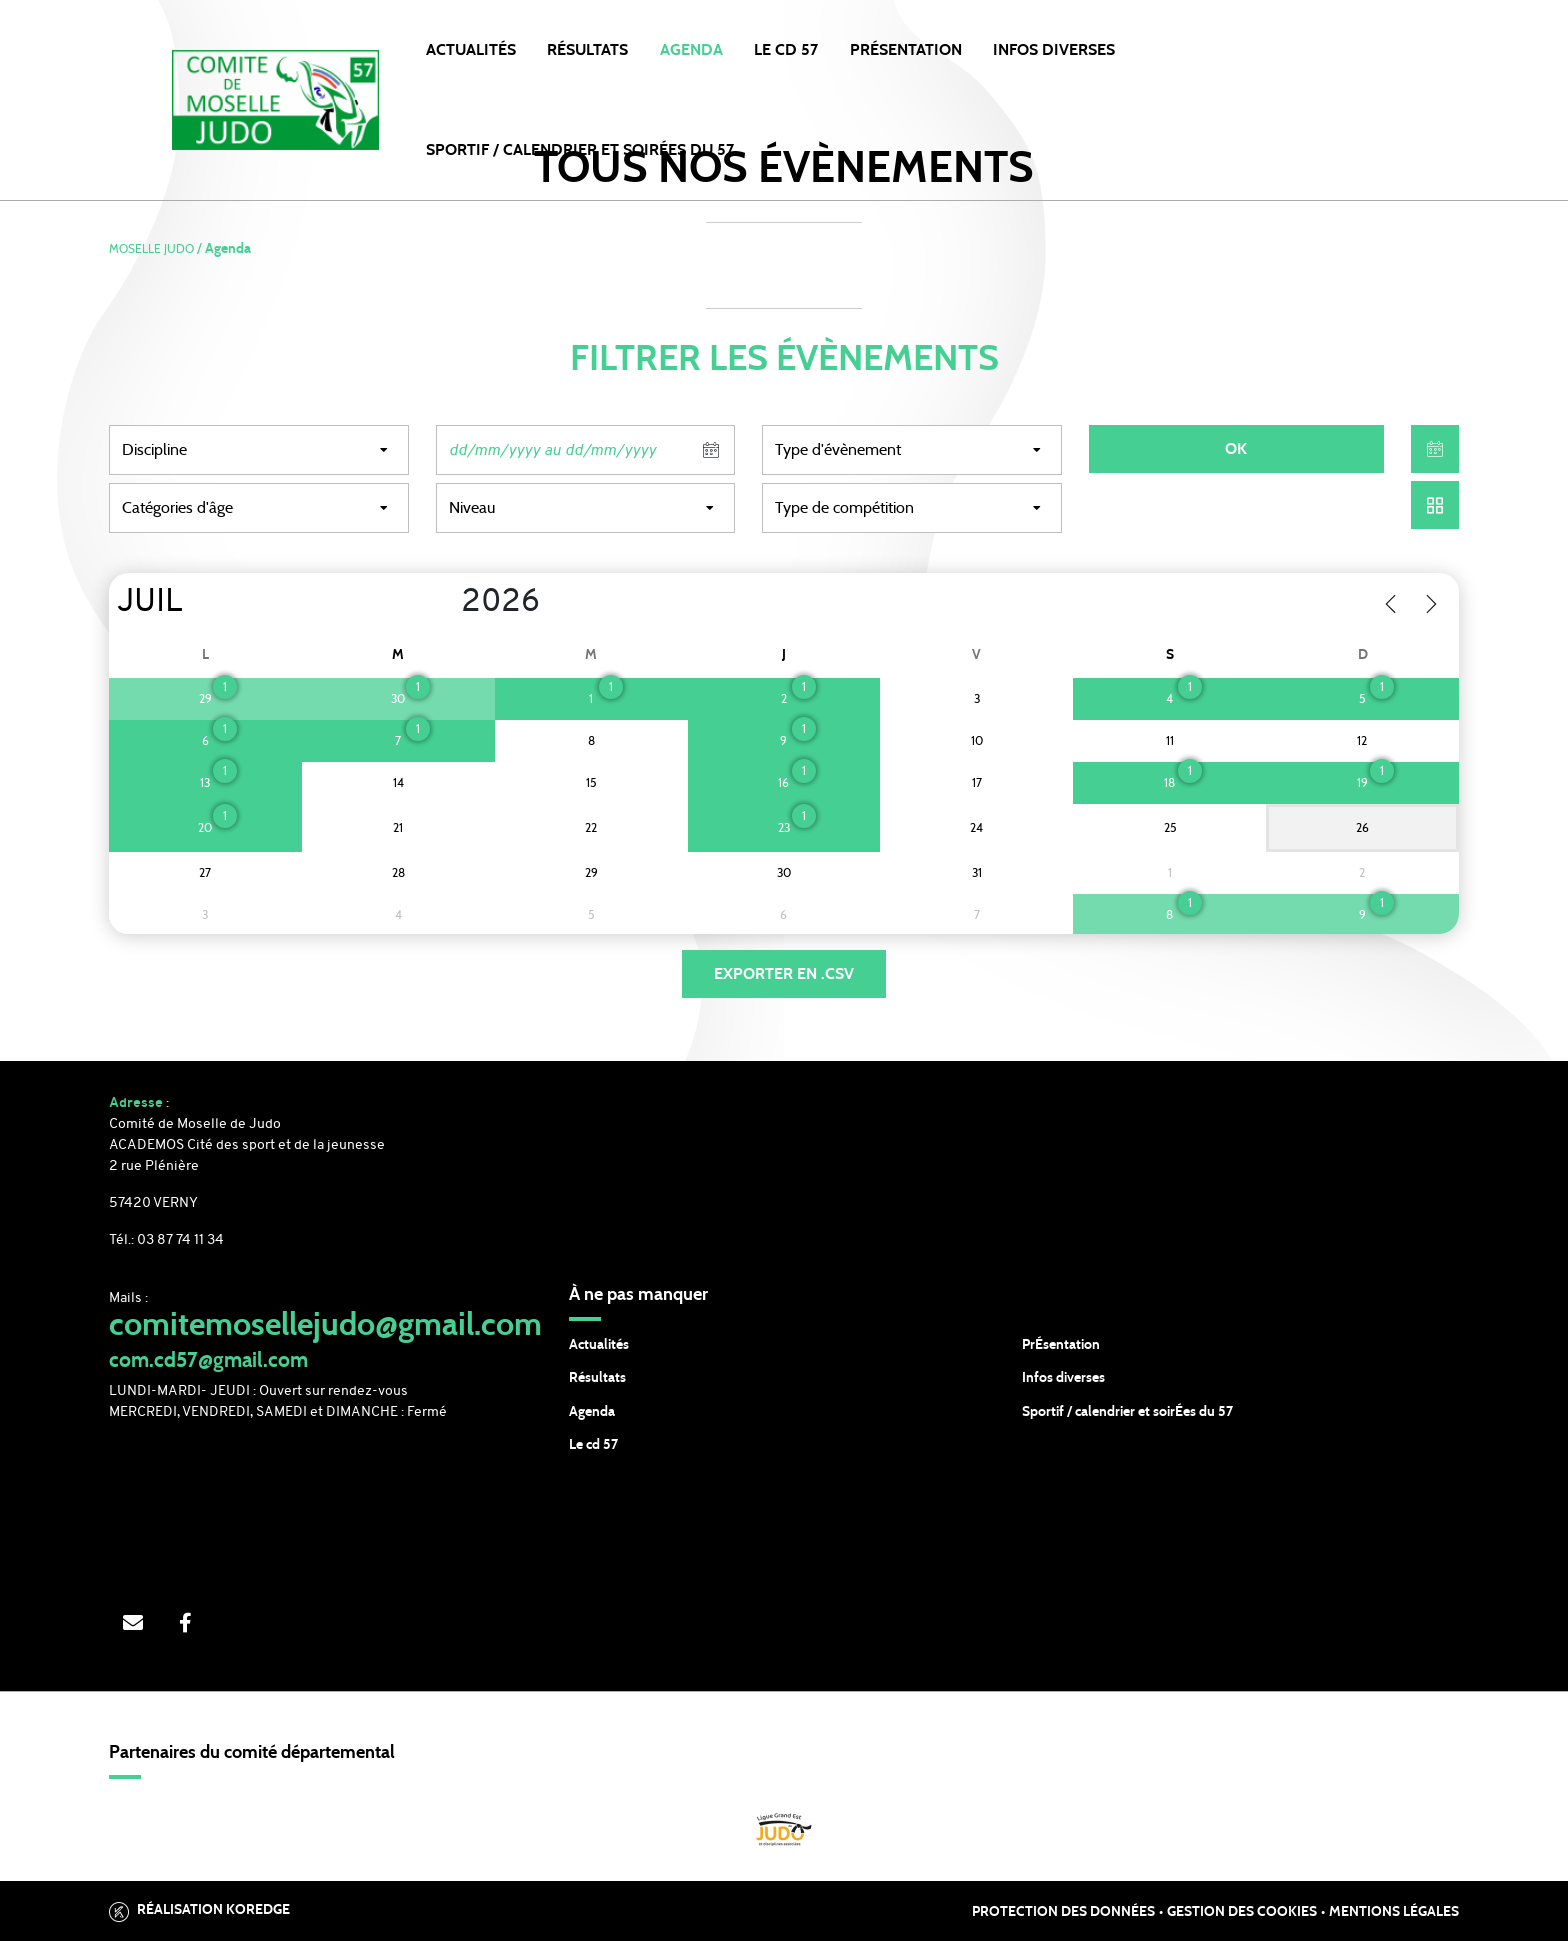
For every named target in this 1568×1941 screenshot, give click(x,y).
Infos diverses (1063, 1378)
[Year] (445, 603)
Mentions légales (1394, 1912)
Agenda (691, 50)
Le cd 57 (593, 1445)
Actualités (471, 50)
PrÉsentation (1061, 1345)
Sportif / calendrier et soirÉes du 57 (1127, 1412)
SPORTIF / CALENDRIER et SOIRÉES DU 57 (580, 150)
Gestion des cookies (1242, 1912)
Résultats (587, 50)
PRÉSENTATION (906, 50)
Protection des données (1063, 1912)
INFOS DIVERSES (1054, 50)
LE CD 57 (786, 50)
